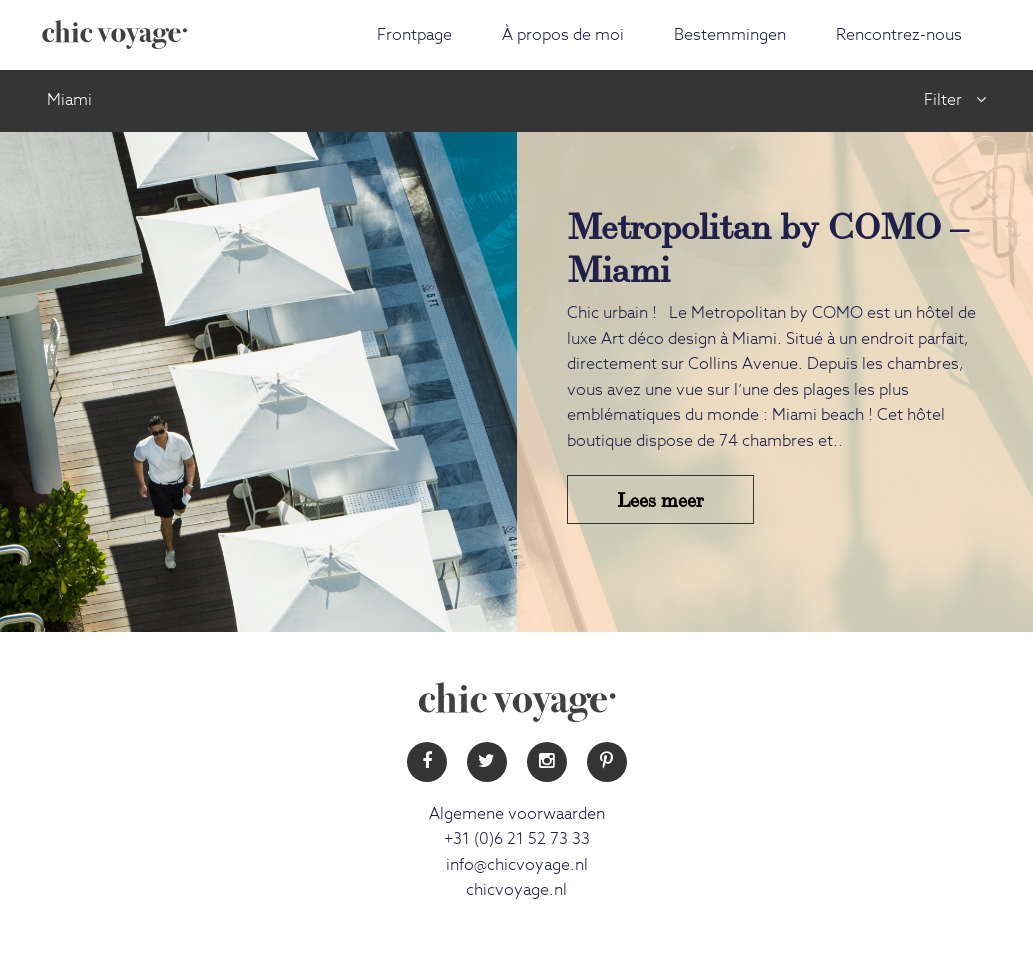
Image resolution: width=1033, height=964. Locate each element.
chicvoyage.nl (516, 890)
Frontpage (414, 35)
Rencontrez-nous (899, 35)
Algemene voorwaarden (517, 814)
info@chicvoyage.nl (517, 865)
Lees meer (660, 498)
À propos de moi (563, 35)
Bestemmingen (730, 35)
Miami (69, 100)
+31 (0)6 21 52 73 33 (517, 839)
